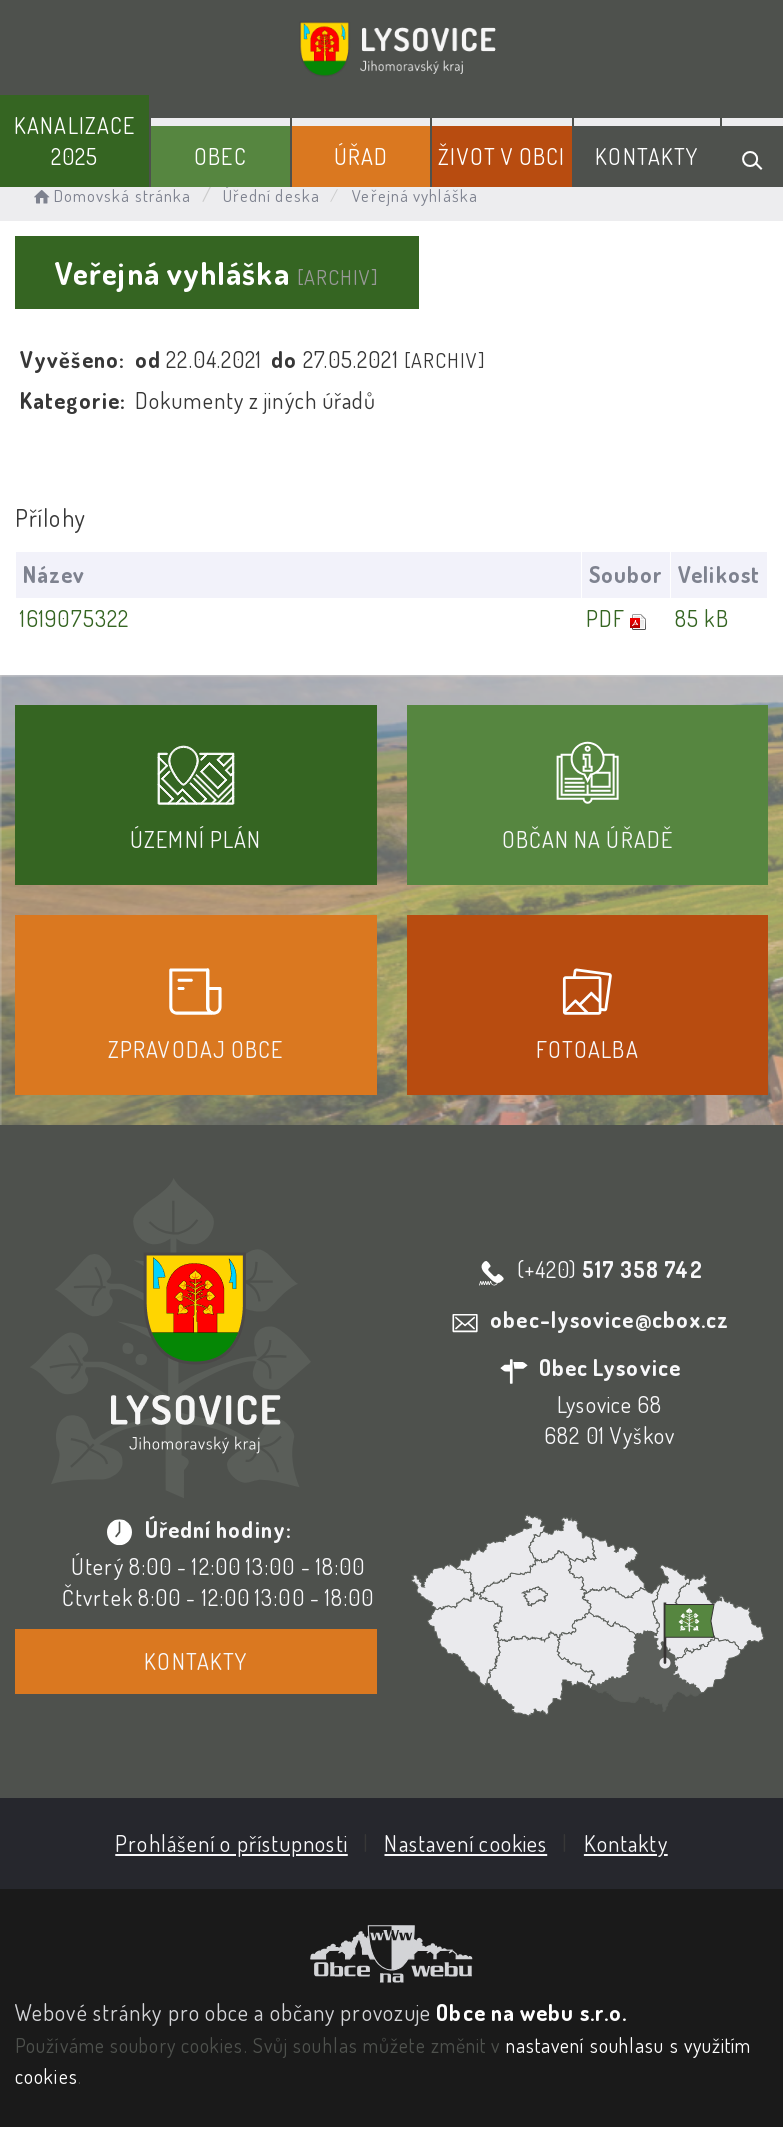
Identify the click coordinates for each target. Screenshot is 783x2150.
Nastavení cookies (465, 1843)
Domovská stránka (110, 195)
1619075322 (74, 618)
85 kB (702, 618)
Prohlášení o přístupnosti (231, 1843)
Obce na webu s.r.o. (531, 2012)
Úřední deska (271, 195)
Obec (220, 156)
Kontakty (646, 156)
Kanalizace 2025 (74, 140)
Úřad (361, 156)
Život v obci (501, 156)
